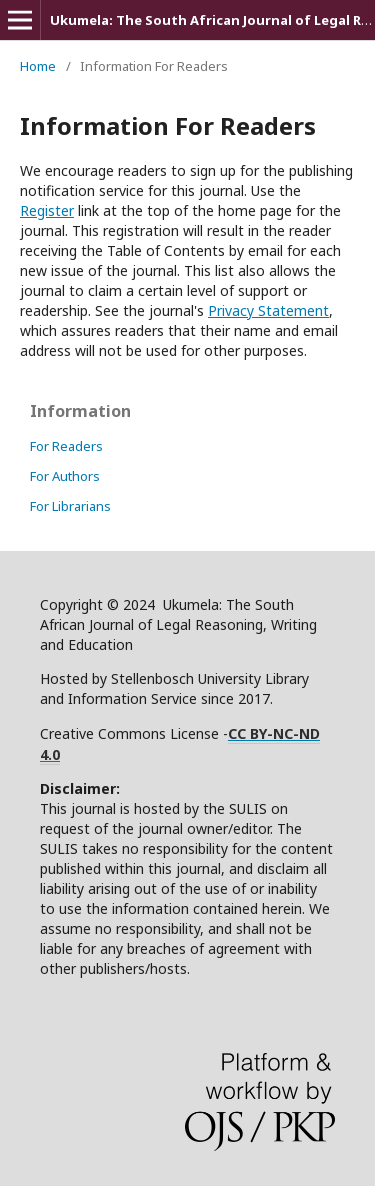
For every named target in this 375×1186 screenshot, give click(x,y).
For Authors (65, 476)
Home (38, 66)
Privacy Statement (268, 310)
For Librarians (70, 506)
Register (47, 210)
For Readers (66, 446)
